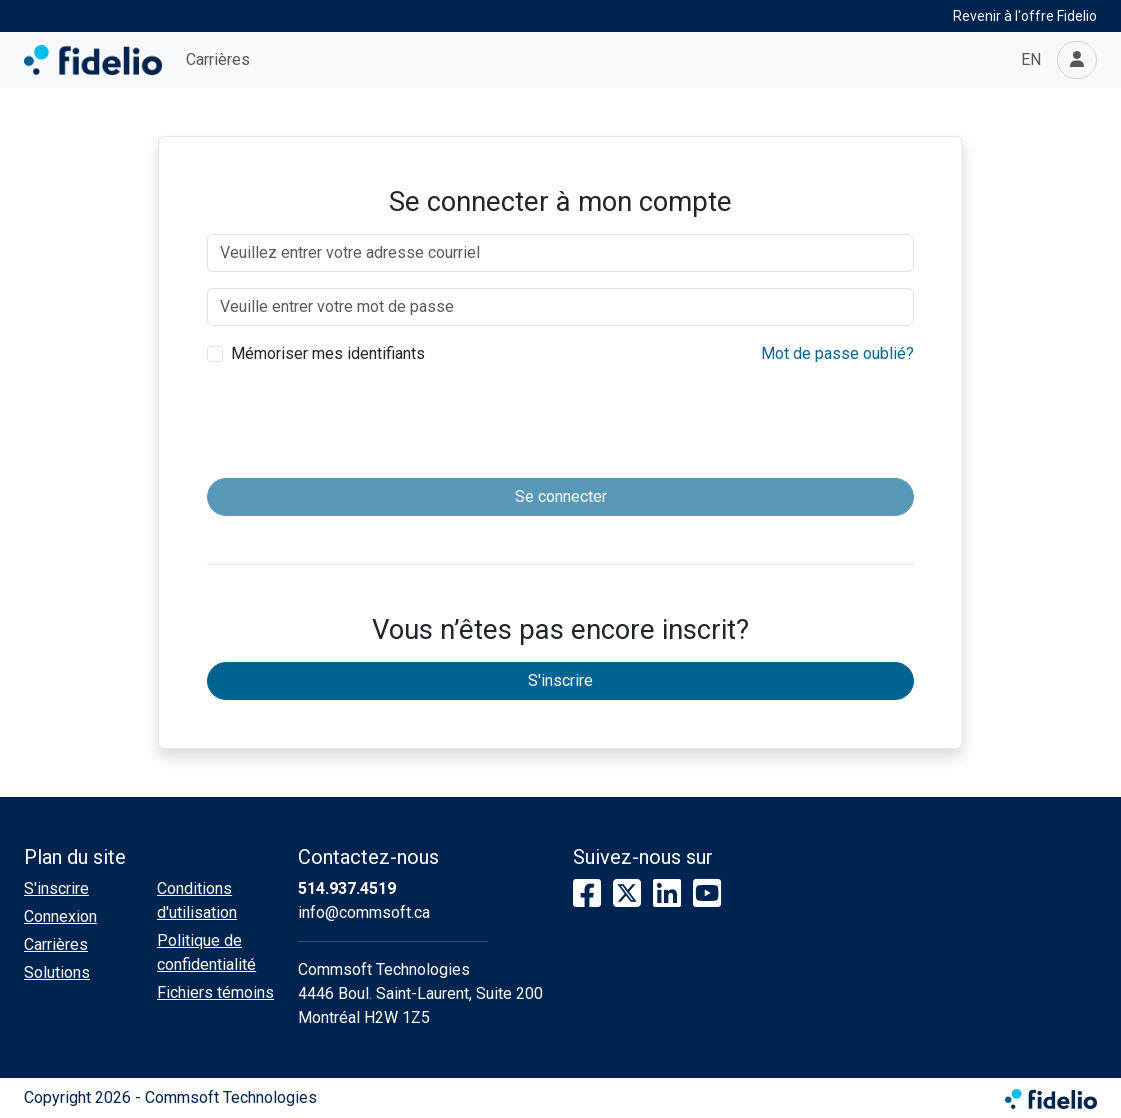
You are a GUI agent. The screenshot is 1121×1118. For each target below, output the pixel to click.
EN (1031, 59)
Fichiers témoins (215, 992)
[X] (627, 894)
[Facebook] (587, 894)
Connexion (60, 916)
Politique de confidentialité (206, 952)
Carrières (218, 59)
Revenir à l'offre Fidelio (1025, 16)
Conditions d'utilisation (197, 900)
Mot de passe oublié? (837, 353)
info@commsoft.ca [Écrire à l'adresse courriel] (364, 912)
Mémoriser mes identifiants (328, 353)
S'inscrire (560, 680)
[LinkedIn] (667, 894)
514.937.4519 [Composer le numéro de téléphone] (347, 888)
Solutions (57, 972)
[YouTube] (707, 894)
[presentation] (561, 423)
